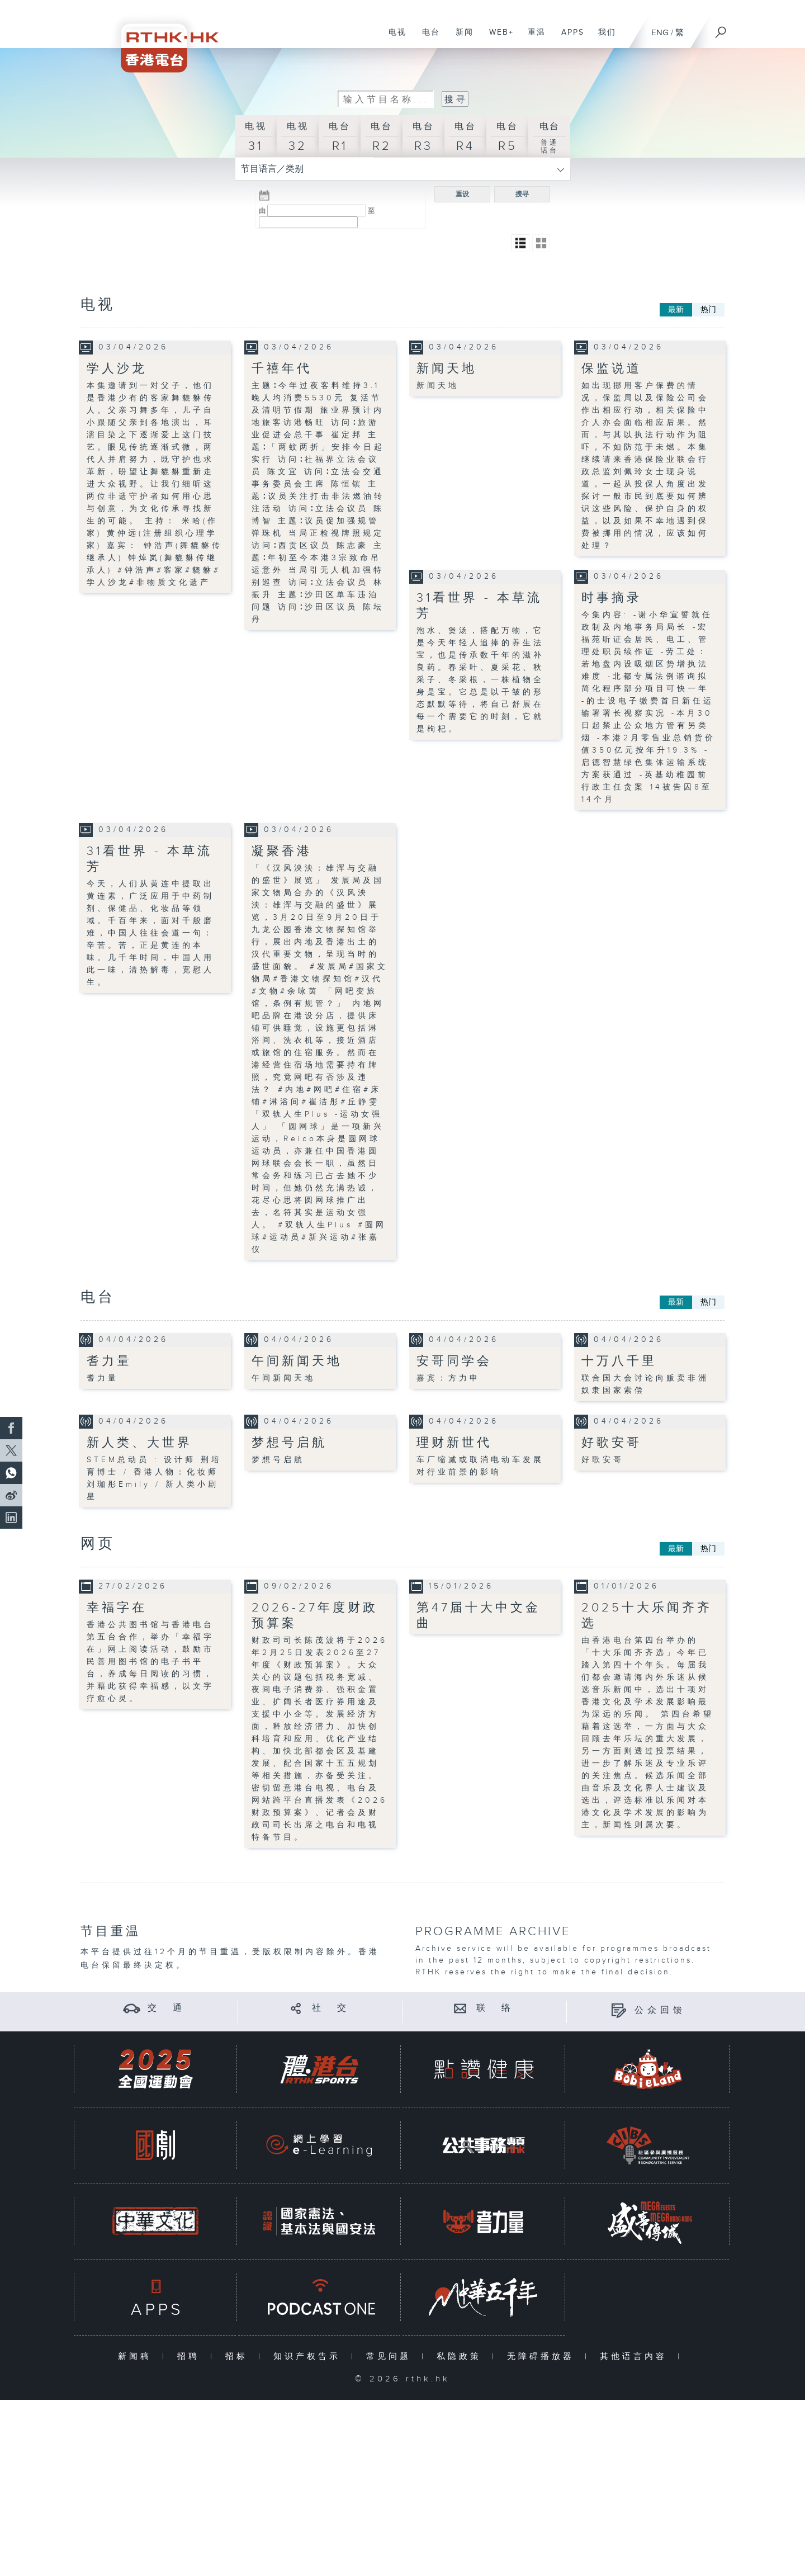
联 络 (495, 2007)
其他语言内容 (636, 2356)
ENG (660, 32)
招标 (239, 2356)
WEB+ (497, 38)
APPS (568, 38)
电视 (393, 38)
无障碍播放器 (543, 2356)
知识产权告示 (309, 2356)
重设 (462, 194)
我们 (603, 38)
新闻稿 (137, 2356)
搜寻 (522, 194)
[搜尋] (721, 28)
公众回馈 (660, 2010)
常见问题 (391, 2356)
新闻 (460, 38)
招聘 (191, 2356)
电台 (427, 38)
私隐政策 (461, 2356)
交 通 (167, 2007)
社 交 (331, 2007)
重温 (532, 38)
